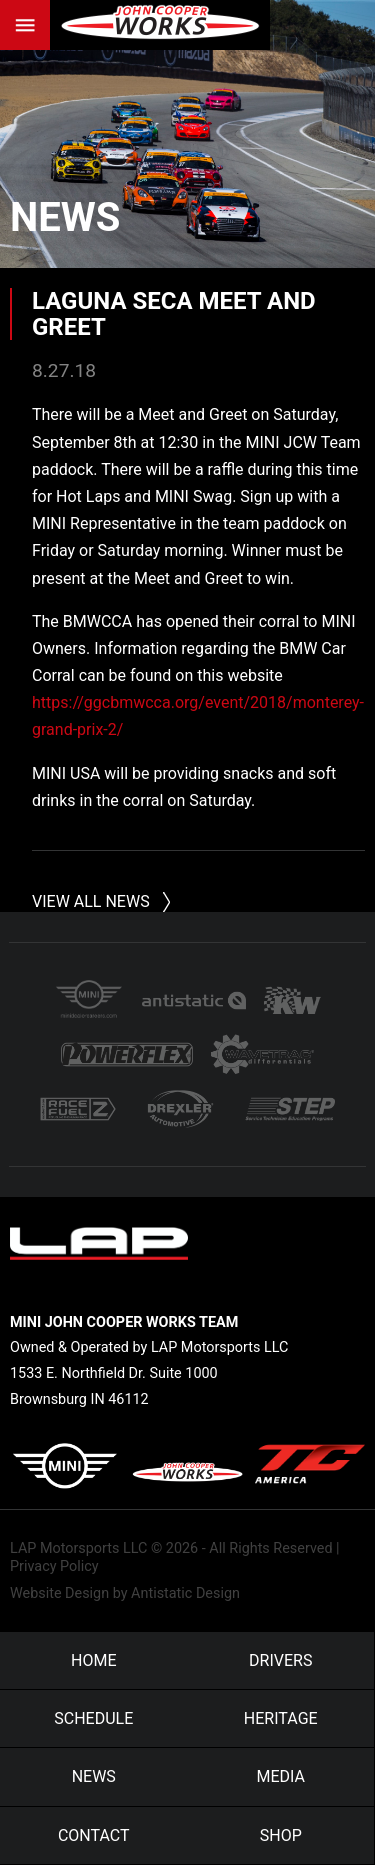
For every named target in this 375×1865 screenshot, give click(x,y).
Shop (281, 1835)
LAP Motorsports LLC (78, 1548)
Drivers (280, 1660)
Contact (94, 1835)
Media (281, 1776)
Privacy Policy (54, 1566)
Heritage (281, 1718)
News (65, 217)
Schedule (93, 1718)
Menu (25, 25)
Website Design (59, 1593)
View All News (91, 901)
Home (93, 1660)
